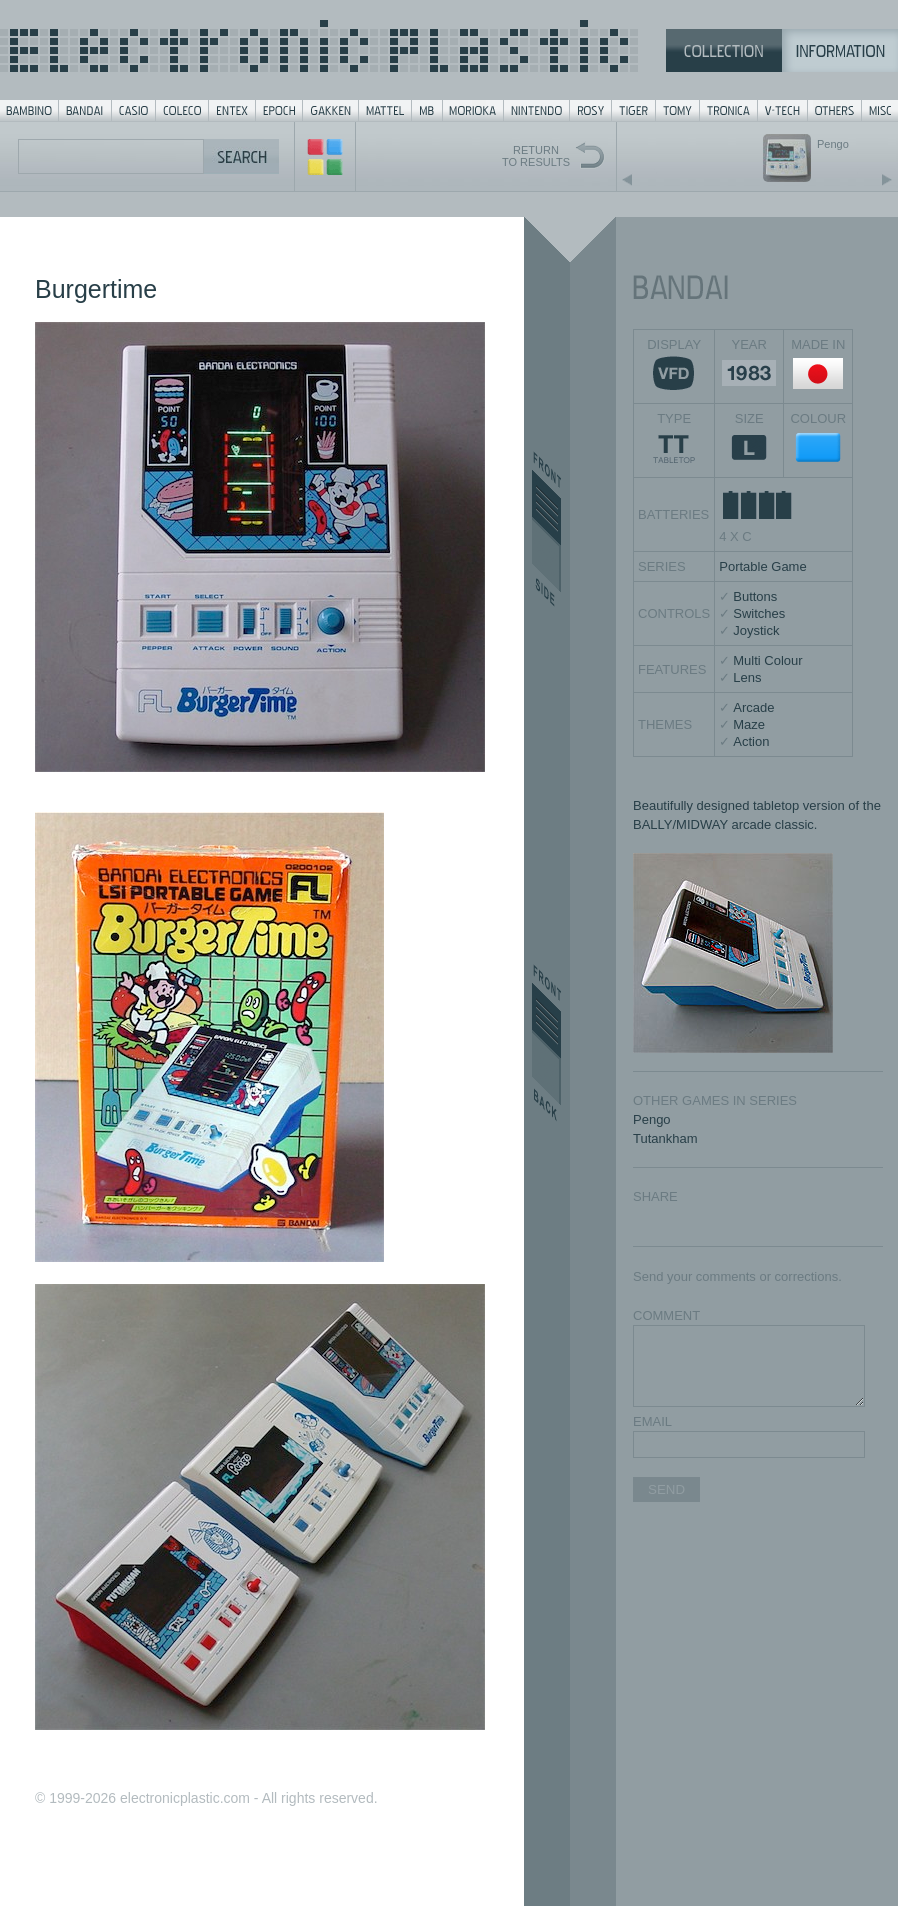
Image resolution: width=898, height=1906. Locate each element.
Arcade (753, 707)
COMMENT (666, 1315)
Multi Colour (767, 660)
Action (751, 741)
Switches (759, 613)
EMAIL (652, 1421)
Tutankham (665, 1138)
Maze (749, 724)
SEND (666, 1489)
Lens (747, 677)
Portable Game (762, 566)
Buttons (755, 596)
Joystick (756, 630)
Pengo (652, 1119)
